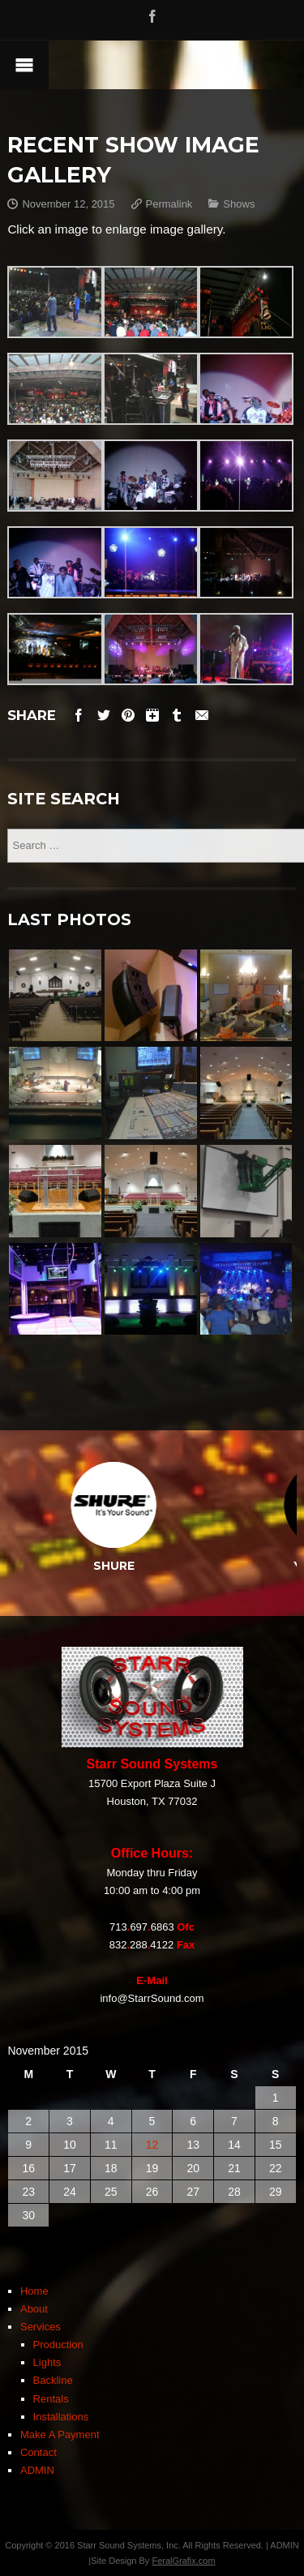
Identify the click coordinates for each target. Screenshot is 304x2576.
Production (58, 2344)
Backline (53, 2380)
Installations (61, 2417)
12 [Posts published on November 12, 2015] (152, 2144)
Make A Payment (60, 2434)
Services (40, 2327)
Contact (38, 2452)
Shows (239, 204)
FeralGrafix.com (183, 2560)
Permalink (169, 204)
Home (34, 2291)
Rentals (51, 2399)
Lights (47, 2362)
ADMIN (37, 2470)
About (34, 2309)
